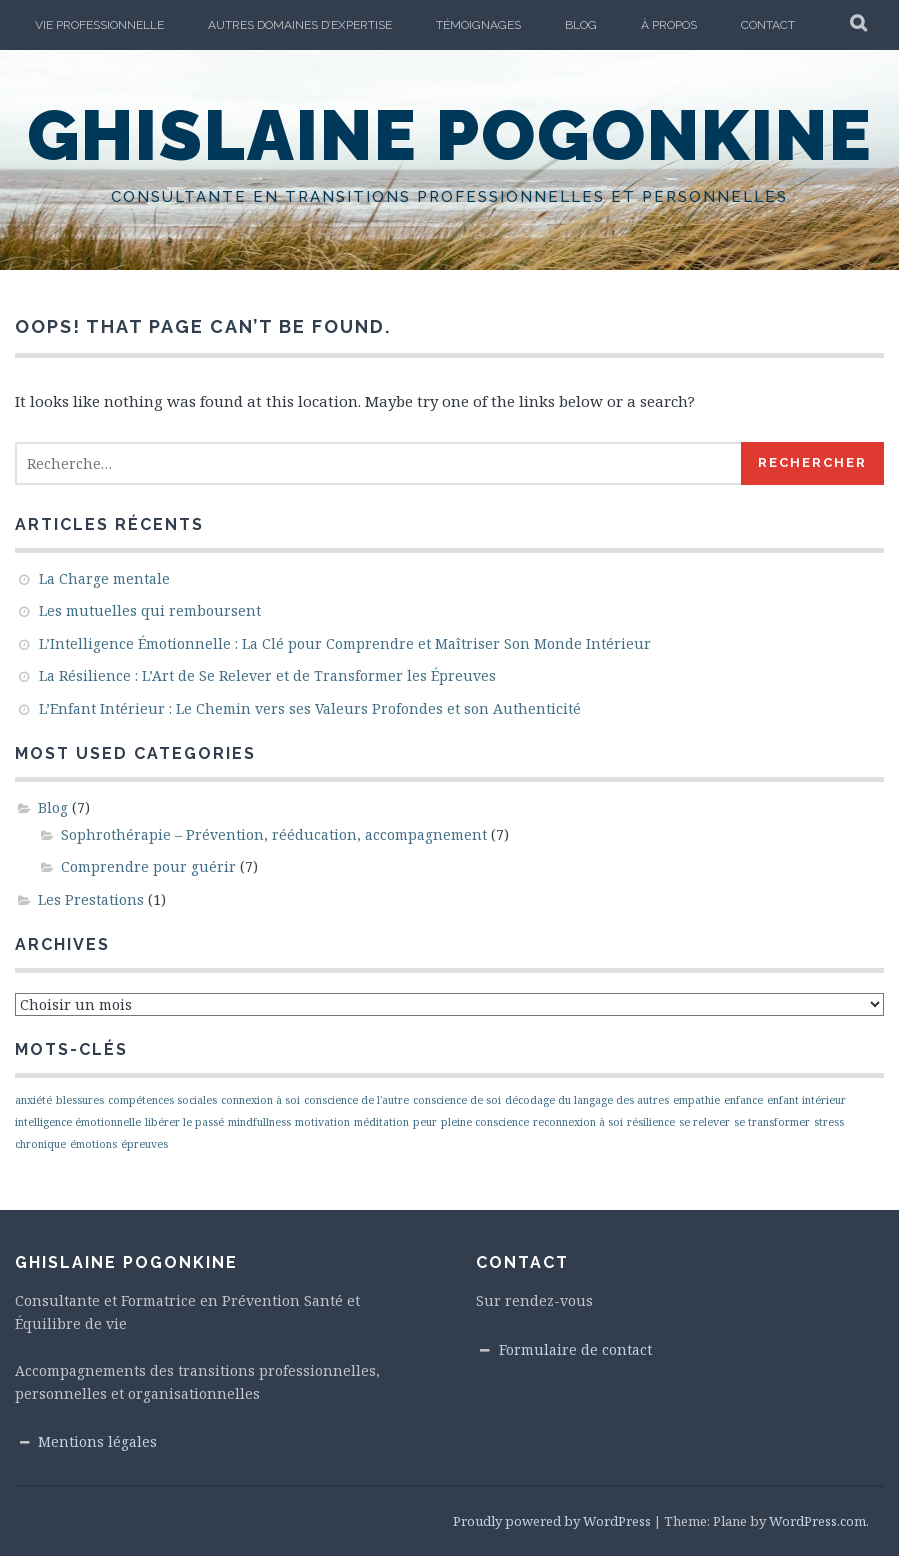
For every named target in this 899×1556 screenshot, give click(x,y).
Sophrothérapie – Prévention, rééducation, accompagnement (274, 834)
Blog (581, 25)
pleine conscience (485, 1122)
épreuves (144, 1144)
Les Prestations (91, 899)
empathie (696, 1100)
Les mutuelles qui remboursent (150, 610)
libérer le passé (184, 1122)
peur (425, 1122)
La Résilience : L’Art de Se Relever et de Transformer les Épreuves (267, 675)
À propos (669, 25)
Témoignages (478, 25)
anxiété (33, 1100)
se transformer (772, 1122)
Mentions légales (97, 1441)
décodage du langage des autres (587, 1100)
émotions (93, 1144)
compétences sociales (162, 1100)
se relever (704, 1122)
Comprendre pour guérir (148, 866)
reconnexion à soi (578, 1122)
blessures (80, 1100)
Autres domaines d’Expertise (300, 25)
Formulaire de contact (575, 1349)
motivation (322, 1122)
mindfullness (259, 1122)
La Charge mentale (104, 578)
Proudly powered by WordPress (552, 1521)
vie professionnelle (99, 25)
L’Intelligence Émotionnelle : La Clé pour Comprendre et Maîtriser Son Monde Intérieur (345, 643)
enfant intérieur (806, 1100)
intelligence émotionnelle (78, 1122)
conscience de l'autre (356, 1100)
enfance (743, 1100)
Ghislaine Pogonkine (450, 135)
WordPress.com (817, 1521)
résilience (651, 1122)
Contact (768, 25)
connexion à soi (260, 1100)
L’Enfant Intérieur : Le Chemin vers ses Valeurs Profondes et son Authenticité (310, 708)
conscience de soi (457, 1100)
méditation (381, 1122)
